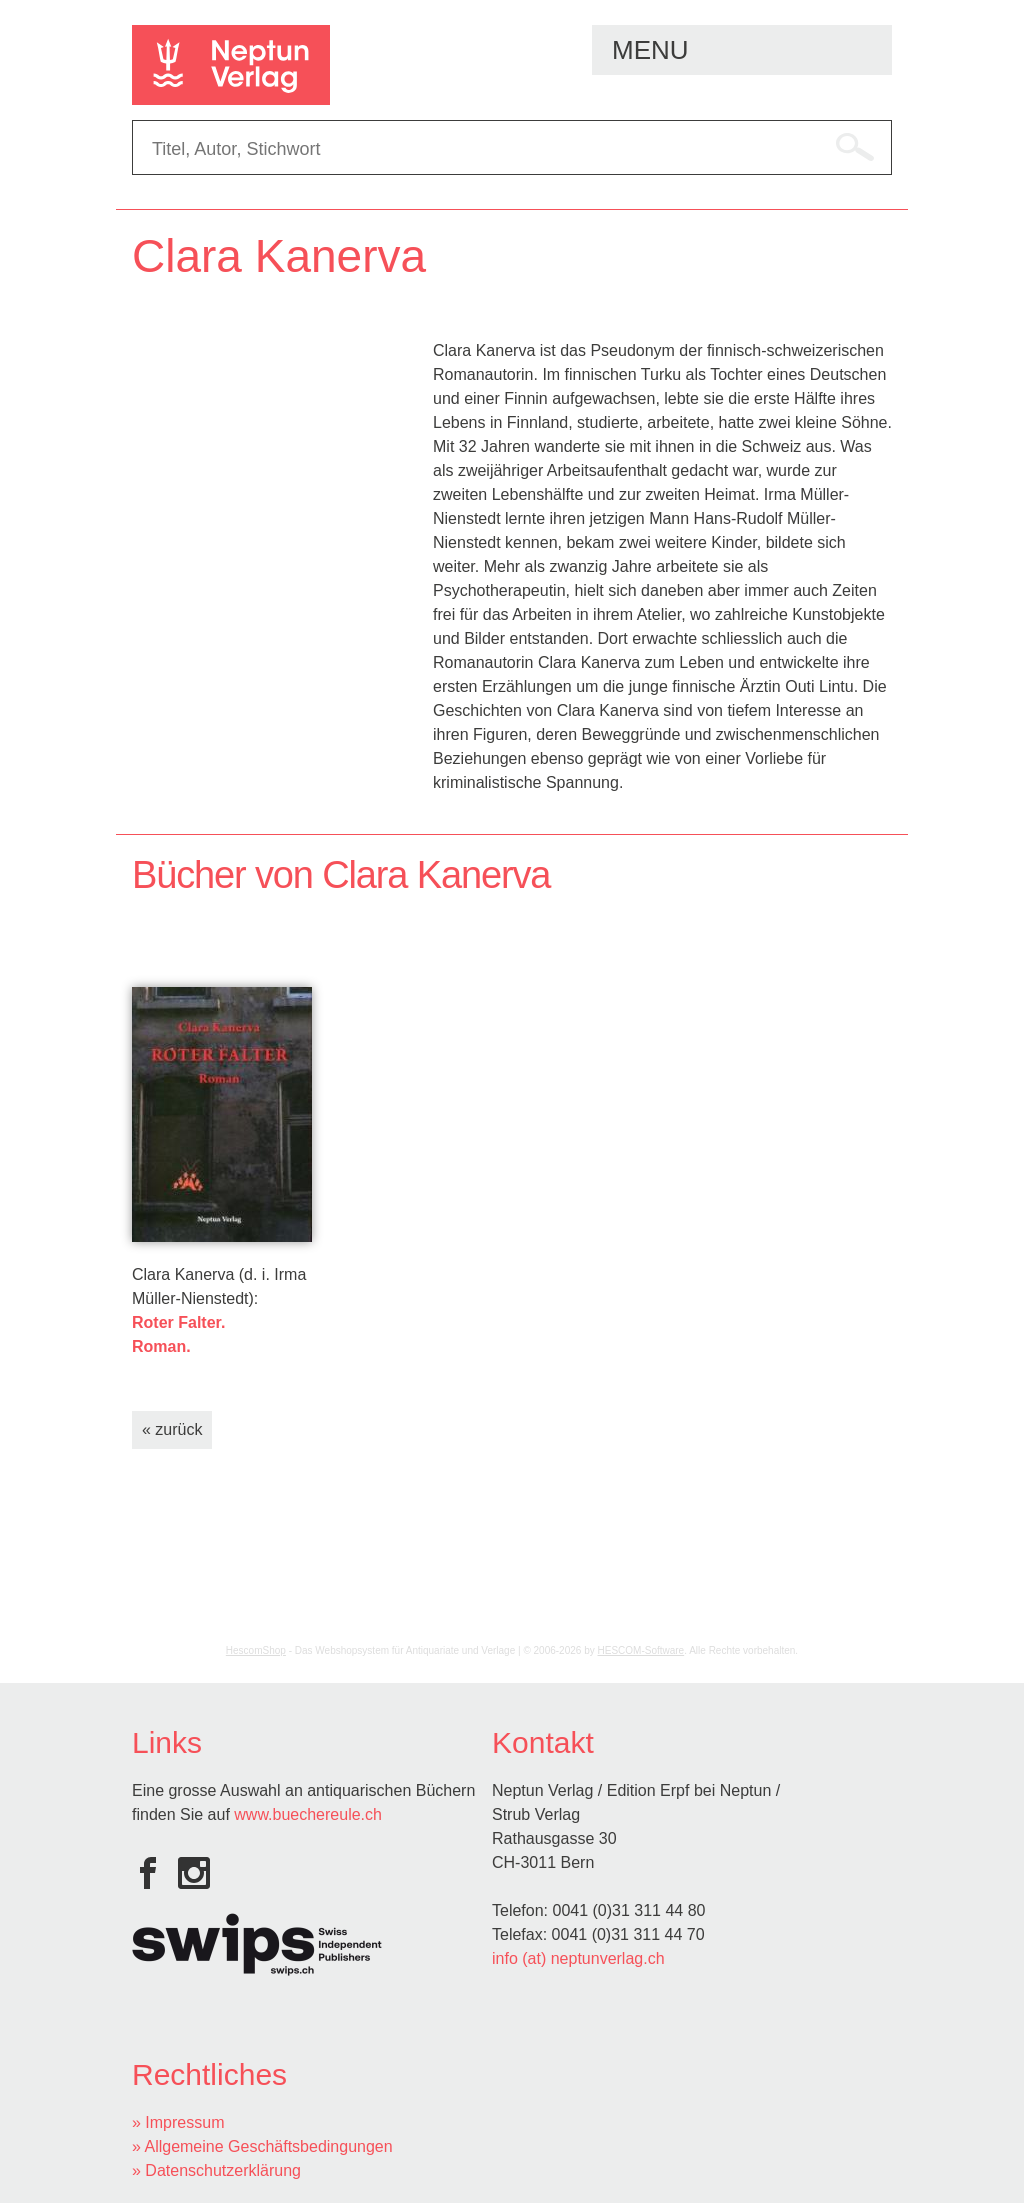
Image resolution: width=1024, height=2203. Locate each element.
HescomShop (256, 1650)
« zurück (172, 1429)
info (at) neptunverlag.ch (578, 1958)
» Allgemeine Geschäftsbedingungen (262, 2146)
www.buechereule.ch (308, 1814)
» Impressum (178, 2122)
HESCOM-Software (641, 1650)
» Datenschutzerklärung (216, 2170)
